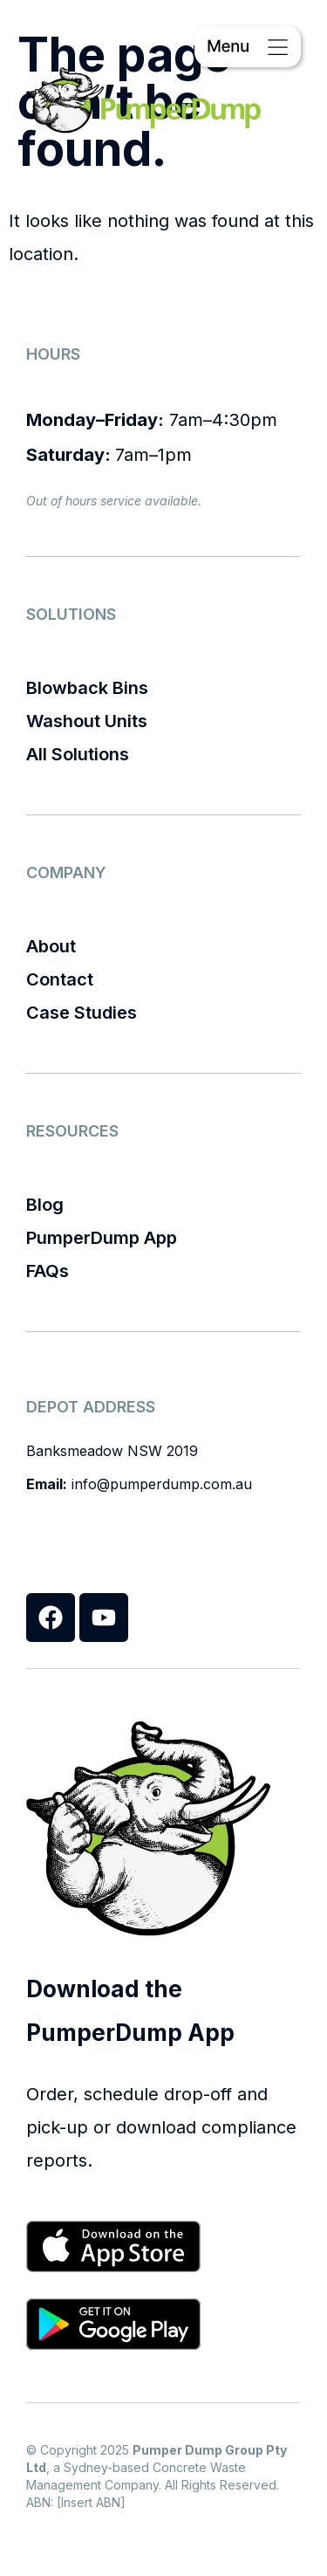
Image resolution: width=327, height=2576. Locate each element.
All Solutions (77, 754)
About (51, 946)
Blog (45, 1204)
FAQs (47, 1271)
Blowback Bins (87, 687)
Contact (59, 979)
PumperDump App (101, 1237)
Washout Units (86, 721)
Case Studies (81, 1012)
